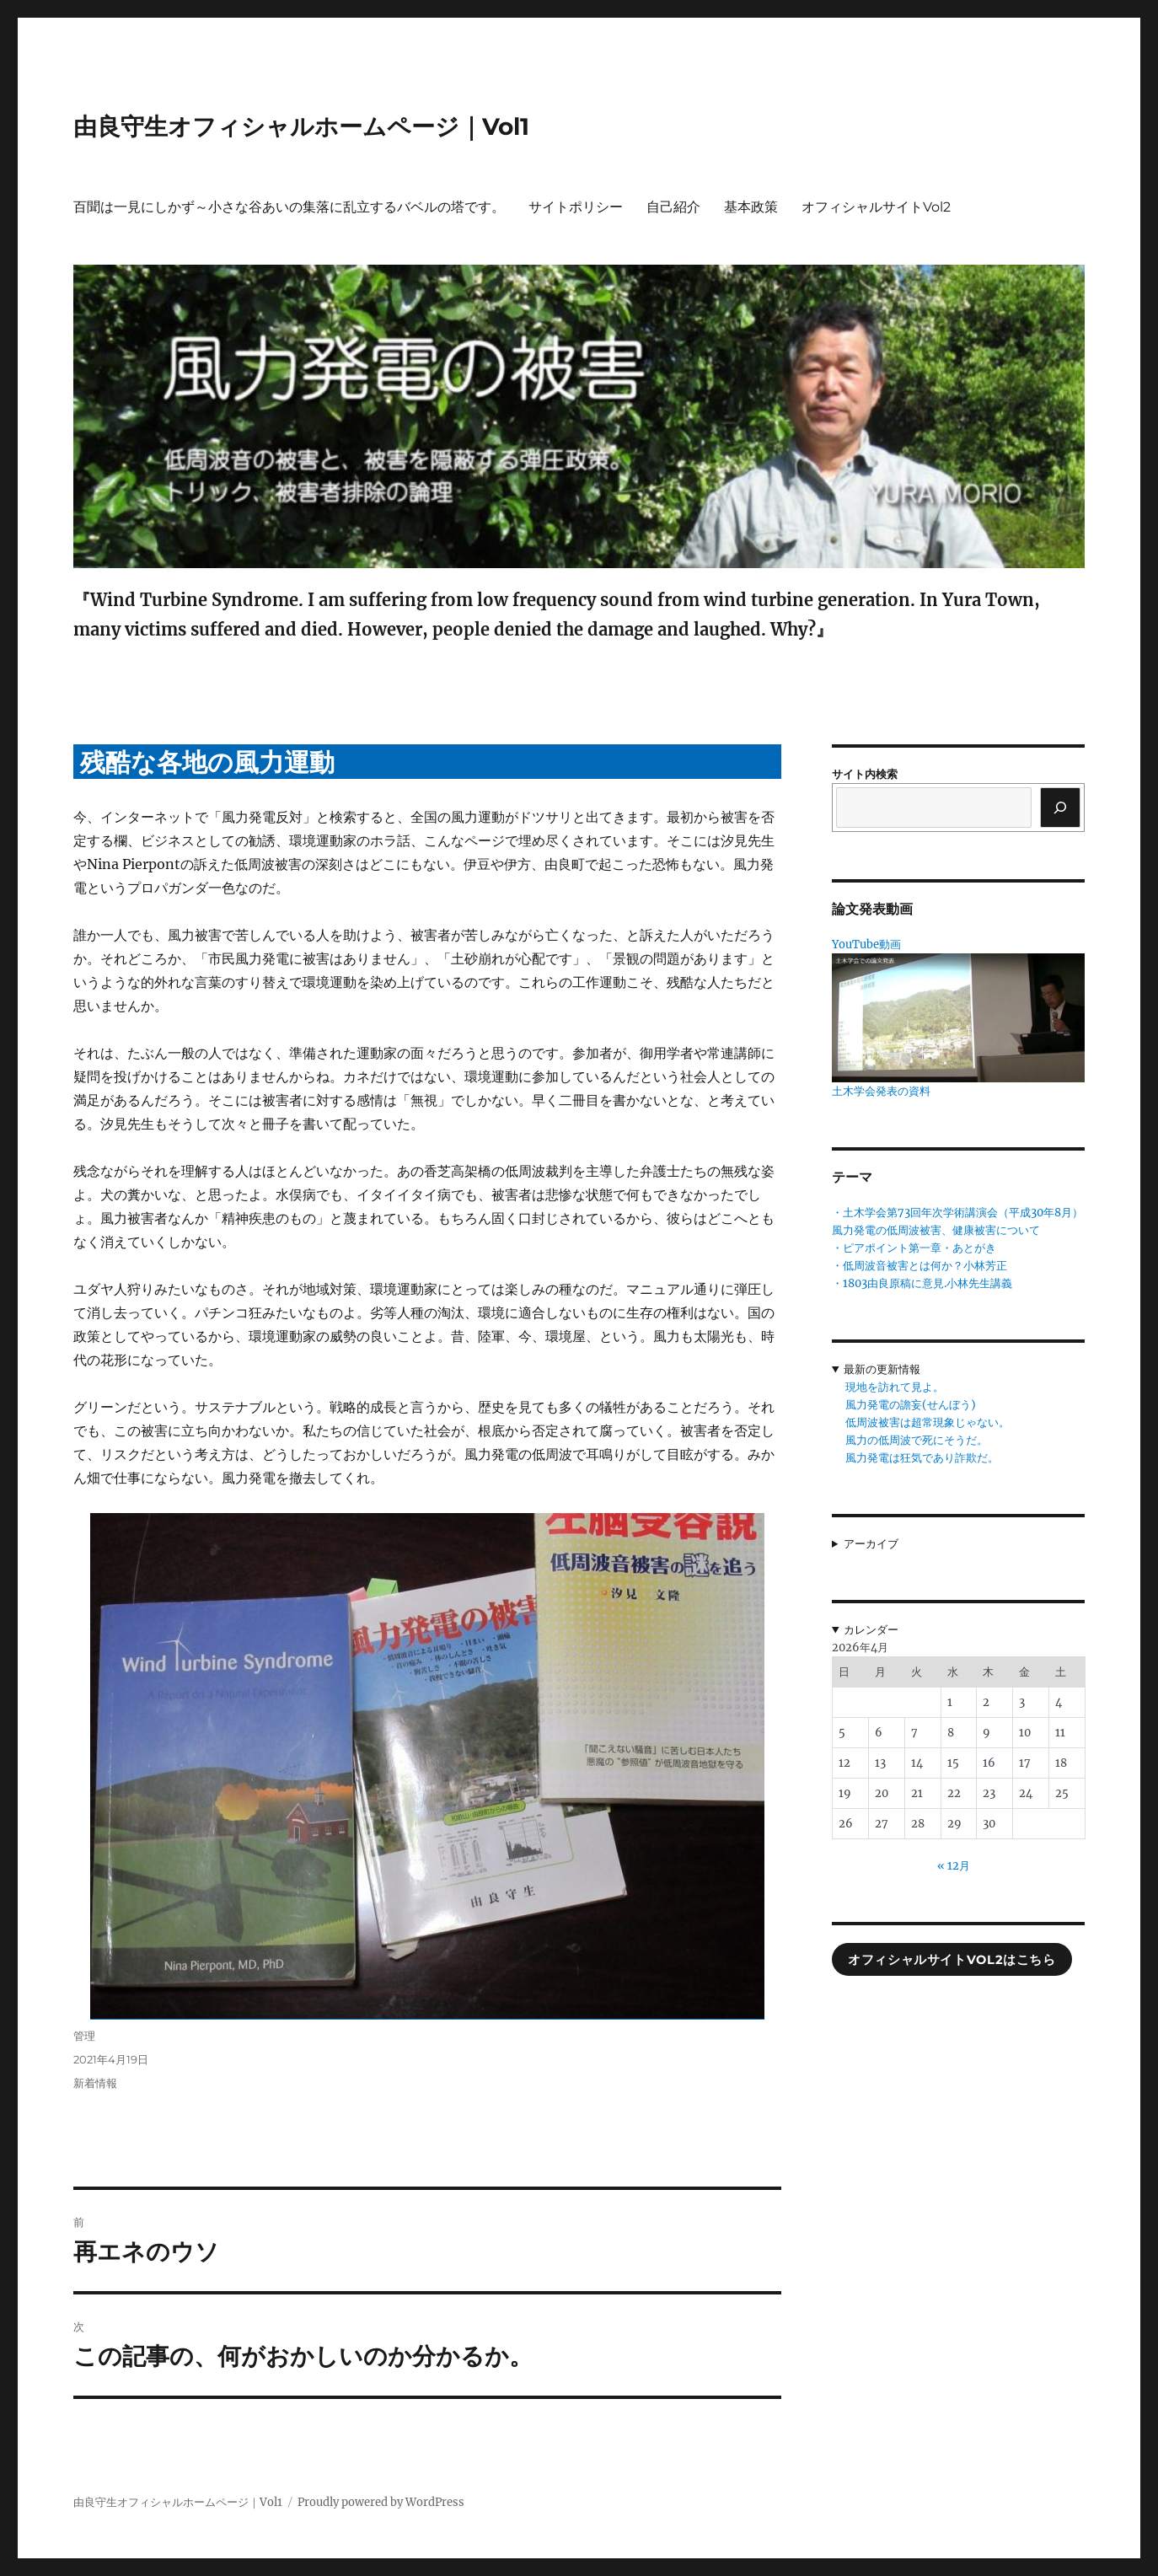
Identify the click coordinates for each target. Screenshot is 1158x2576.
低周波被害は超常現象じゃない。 (927, 1422)
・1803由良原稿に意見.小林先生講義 (922, 1283)
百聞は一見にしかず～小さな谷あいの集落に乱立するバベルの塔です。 (289, 207)
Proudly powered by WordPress (381, 2502)
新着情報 (95, 2083)
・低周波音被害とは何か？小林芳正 (919, 1265)
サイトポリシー (575, 207)
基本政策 (751, 207)
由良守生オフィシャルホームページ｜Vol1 (301, 126)
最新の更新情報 (882, 1369)
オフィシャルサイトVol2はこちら (951, 1959)
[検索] (1060, 807)
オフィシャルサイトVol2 (876, 207)
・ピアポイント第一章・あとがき (914, 1248)
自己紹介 (673, 207)
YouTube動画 (866, 944)
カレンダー (871, 1630)
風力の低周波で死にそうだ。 (916, 1440)
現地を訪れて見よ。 (894, 1387)
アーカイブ (871, 1544)
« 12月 (953, 1866)
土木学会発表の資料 (881, 1091)
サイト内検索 (865, 774)
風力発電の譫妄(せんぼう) (910, 1405)
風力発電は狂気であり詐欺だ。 (922, 1458)
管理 (84, 2035)
